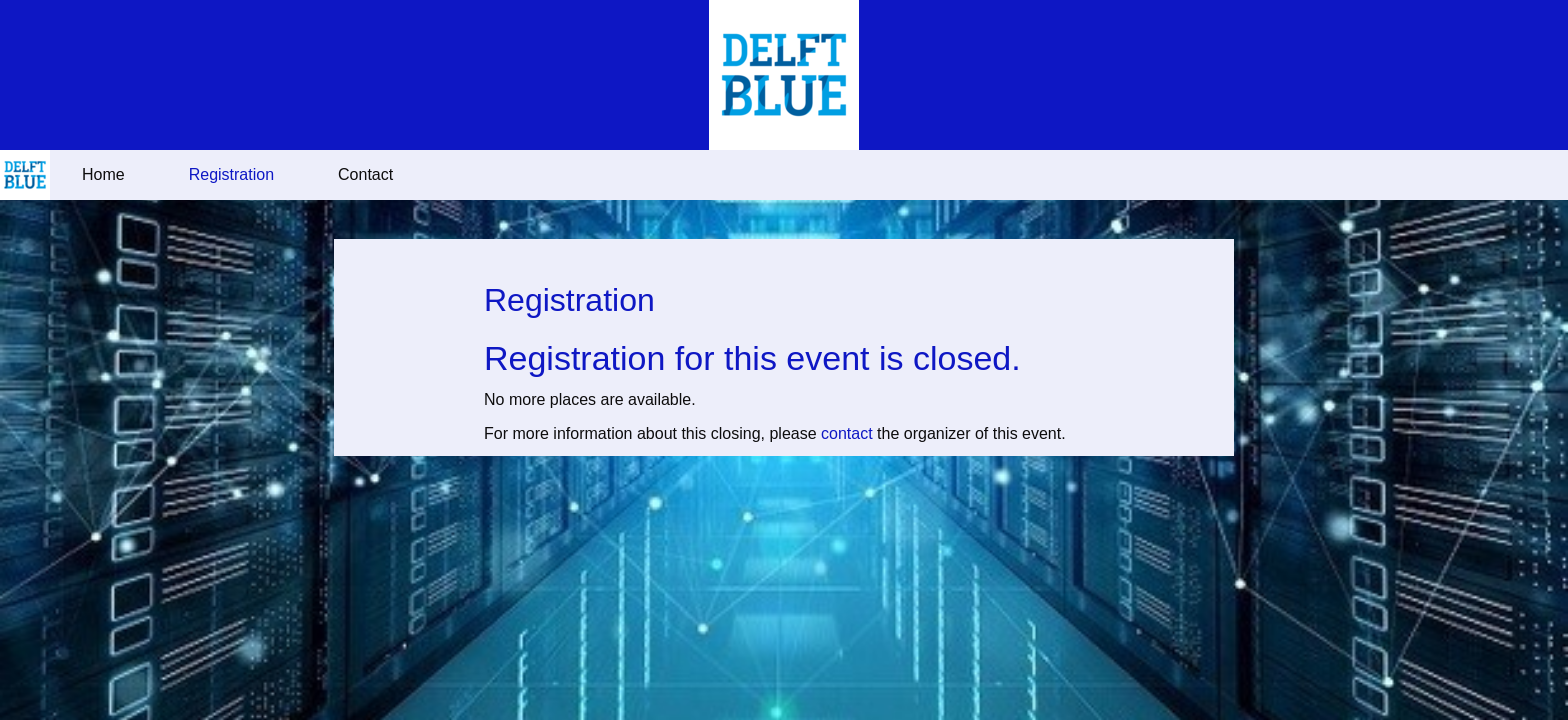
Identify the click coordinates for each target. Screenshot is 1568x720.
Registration (231, 174)
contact (847, 433)
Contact (365, 174)
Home (103, 174)
